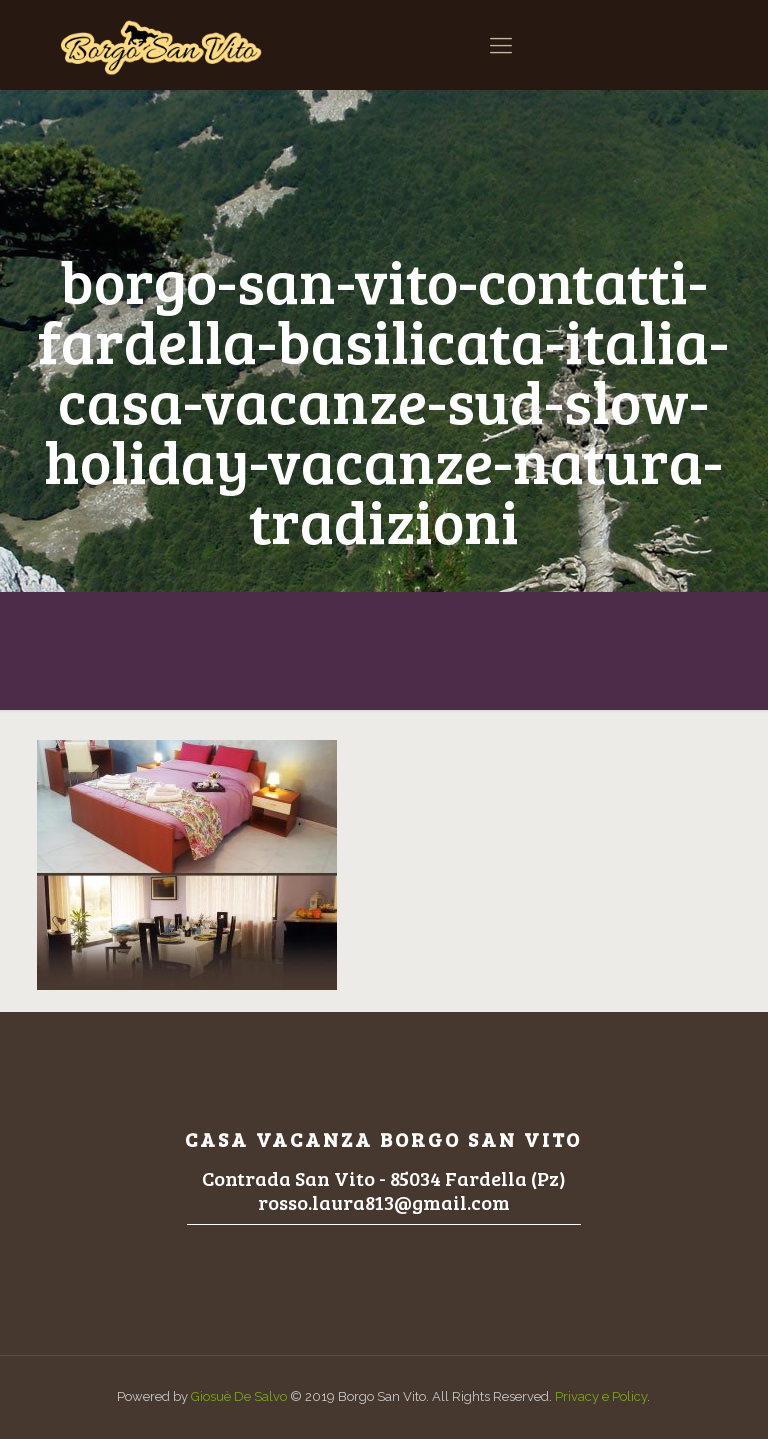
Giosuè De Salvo (239, 1396)
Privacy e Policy (601, 1396)
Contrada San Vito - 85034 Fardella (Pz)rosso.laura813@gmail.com (384, 1190)
